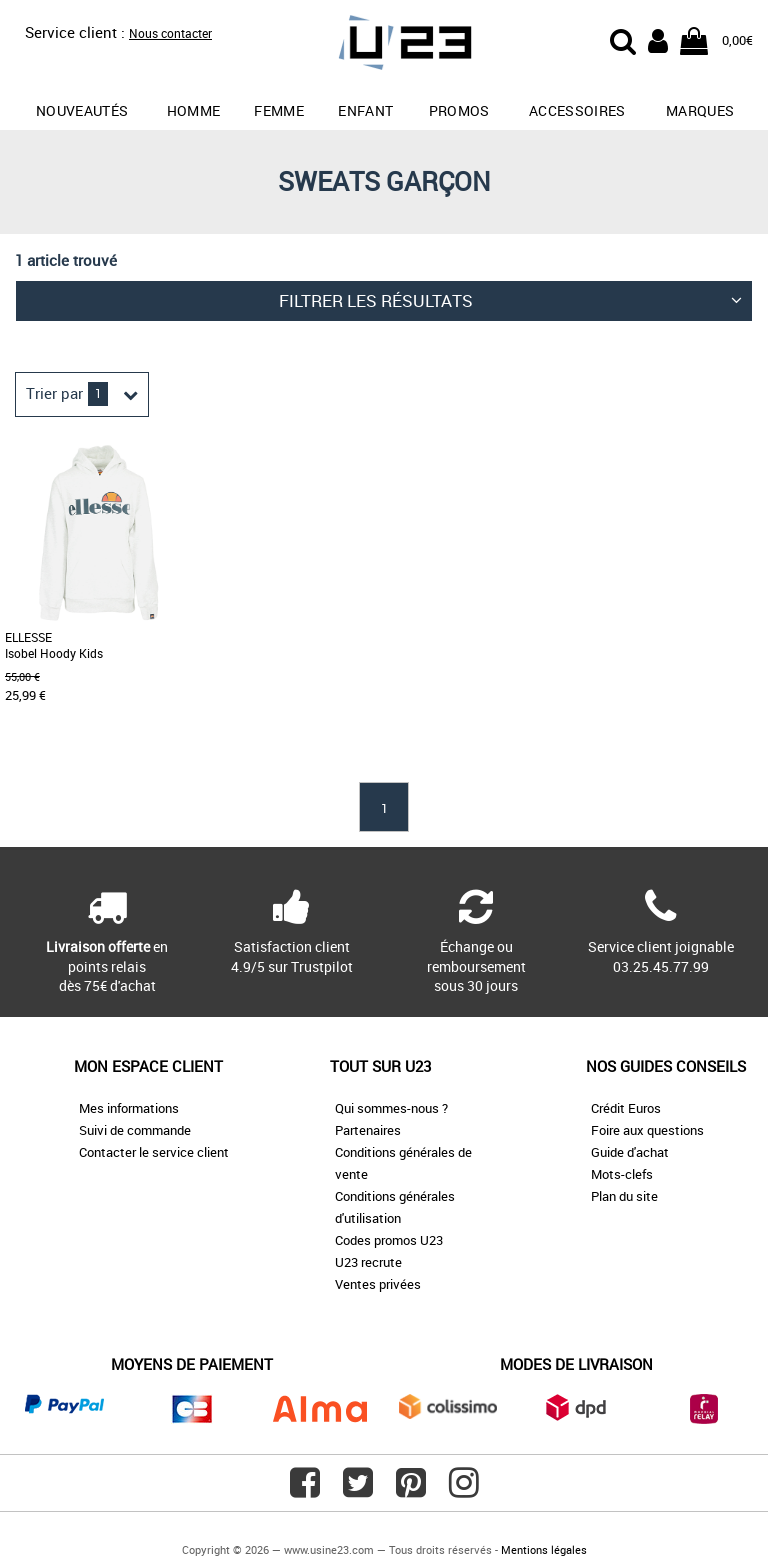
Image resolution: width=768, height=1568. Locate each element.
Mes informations (129, 1108)
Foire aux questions (647, 1130)
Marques (700, 110)
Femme (279, 110)
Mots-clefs (622, 1174)
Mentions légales (544, 1549)
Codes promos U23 (389, 1240)
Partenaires (368, 1130)
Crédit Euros (626, 1108)
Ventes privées (378, 1284)
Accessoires (577, 110)
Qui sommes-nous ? (391, 1108)
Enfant (365, 110)
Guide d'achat (630, 1152)
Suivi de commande (135, 1130)
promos (459, 110)
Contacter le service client (154, 1152)
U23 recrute (368, 1262)
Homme (194, 110)
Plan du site (624, 1196)
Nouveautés (82, 110)
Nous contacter (170, 33)
